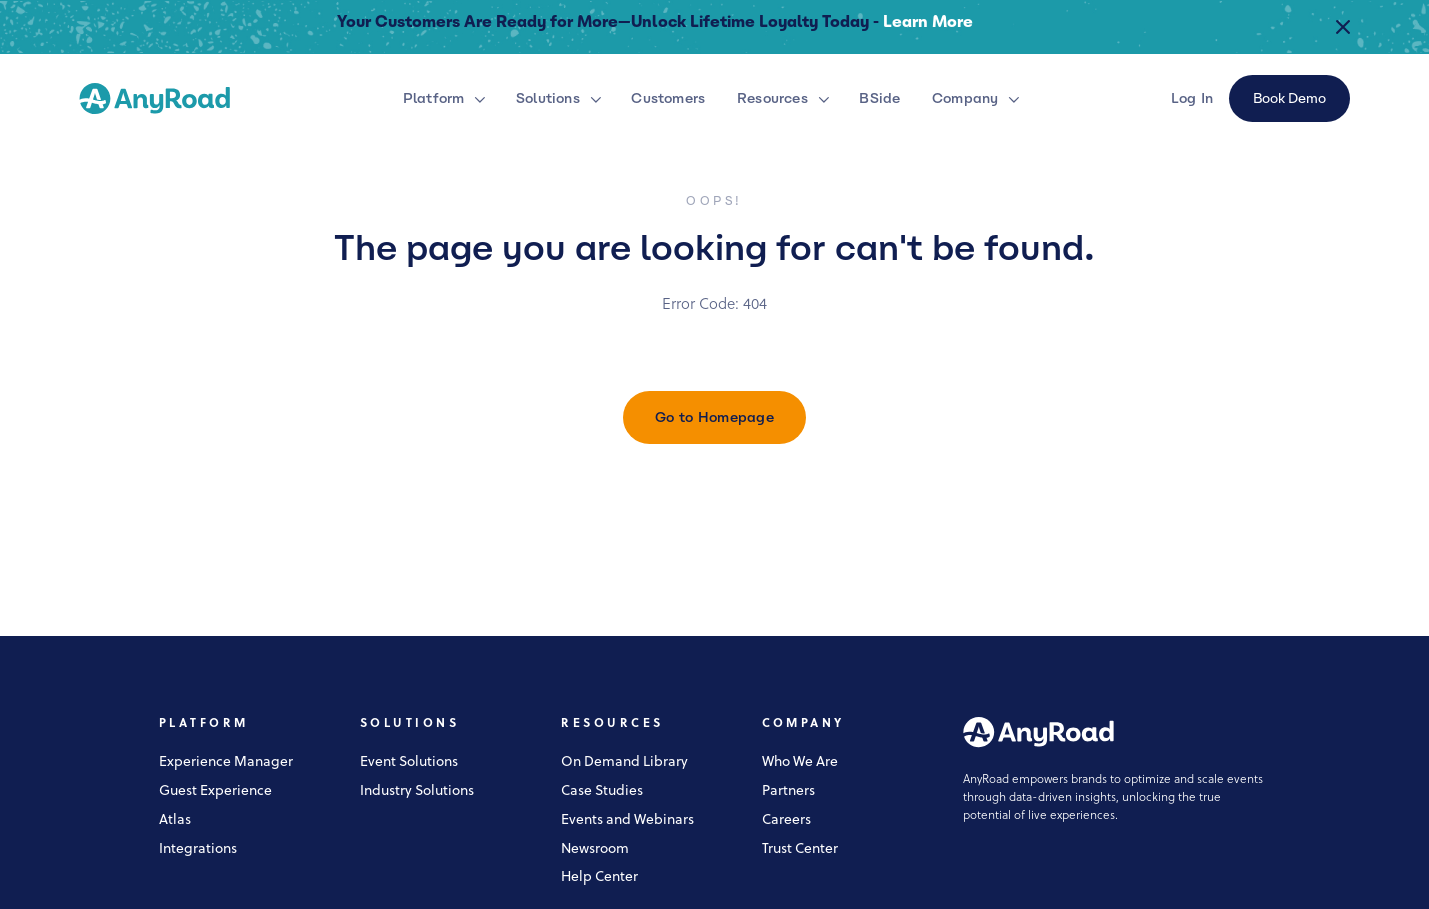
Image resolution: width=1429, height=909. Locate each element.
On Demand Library (624, 762)
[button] (447, 98)
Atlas (175, 820)
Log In (1192, 98)
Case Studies (602, 791)
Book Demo (1289, 98)
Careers (786, 820)
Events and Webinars (627, 820)
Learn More (928, 21)
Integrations (198, 849)
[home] (154, 98)
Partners (788, 791)
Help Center (599, 877)
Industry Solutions (417, 791)
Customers (668, 98)
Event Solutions (409, 762)
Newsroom (595, 849)
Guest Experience (215, 791)
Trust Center (800, 849)
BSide (879, 98)
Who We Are (800, 762)
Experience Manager (226, 762)
